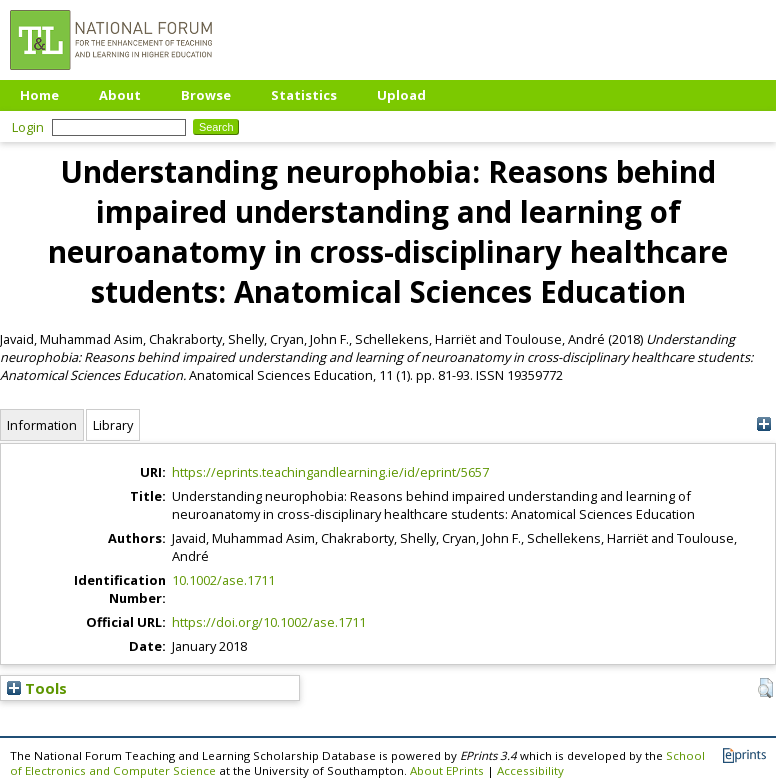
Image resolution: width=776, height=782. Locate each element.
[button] (765, 688)
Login (28, 127)
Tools (37, 688)
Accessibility (530, 770)
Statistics (304, 95)
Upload (401, 95)
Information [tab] (42, 425)
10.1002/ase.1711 (223, 580)
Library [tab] (113, 425)
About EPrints (447, 770)
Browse (206, 95)
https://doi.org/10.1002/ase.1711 (269, 622)
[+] (763, 424)
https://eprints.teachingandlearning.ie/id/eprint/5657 (330, 472)
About (120, 95)
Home (39, 95)
